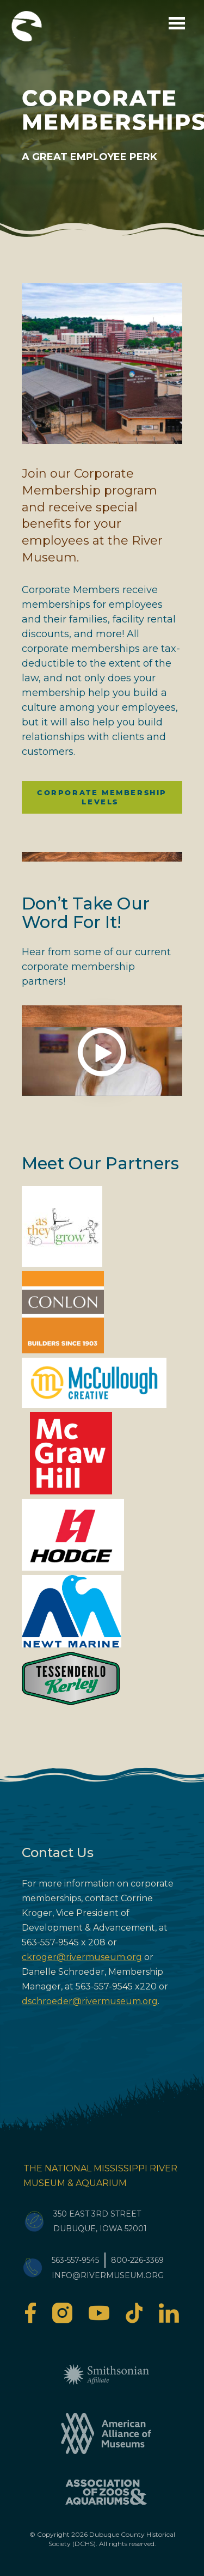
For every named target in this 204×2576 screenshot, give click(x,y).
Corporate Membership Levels (102, 797)
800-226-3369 (137, 2260)
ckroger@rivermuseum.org (82, 1957)
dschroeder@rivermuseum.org (90, 2001)
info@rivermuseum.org (108, 2275)
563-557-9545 (75, 2260)
